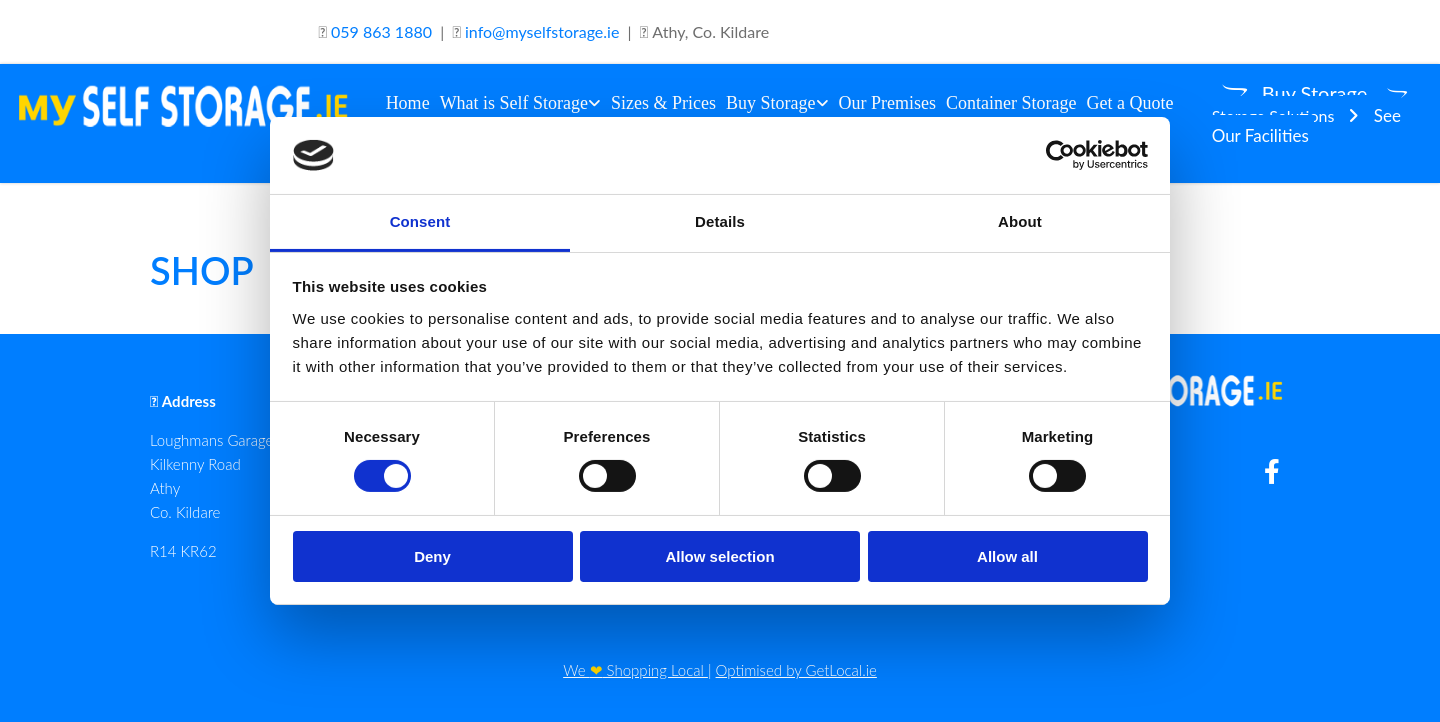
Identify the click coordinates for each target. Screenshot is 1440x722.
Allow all (1007, 556)
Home (408, 103)
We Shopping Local (635, 670)
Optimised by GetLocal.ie (796, 670)
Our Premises (888, 103)
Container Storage (1011, 103)
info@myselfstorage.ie (542, 31)
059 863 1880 (381, 31)
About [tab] (1020, 221)
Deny (432, 556)
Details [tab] (720, 221)
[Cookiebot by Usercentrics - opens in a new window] (1060, 155)
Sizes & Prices (663, 103)
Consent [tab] (420, 221)
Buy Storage (771, 103)
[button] (1297, 93)
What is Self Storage (514, 103)
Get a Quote (1130, 103)
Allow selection (719, 556)
